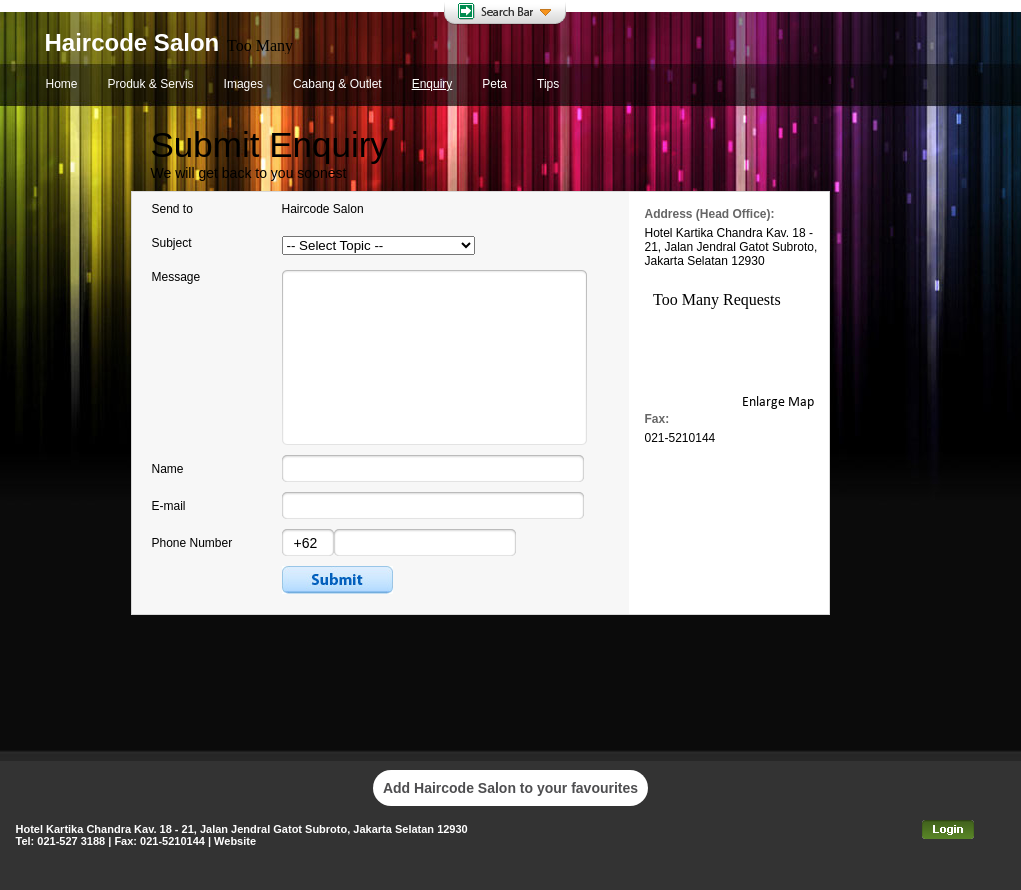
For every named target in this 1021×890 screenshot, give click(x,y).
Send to (172, 209)
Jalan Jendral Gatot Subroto (739, 247)
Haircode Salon (132, 42)
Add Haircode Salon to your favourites (510, 788)
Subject (172, 243)
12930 (747, 261)
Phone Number (192, 543)
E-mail (169, 506)
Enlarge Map (778, 402)
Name (168, 469)
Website (235, 841)
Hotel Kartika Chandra (704, 233)
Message (176, 277)
